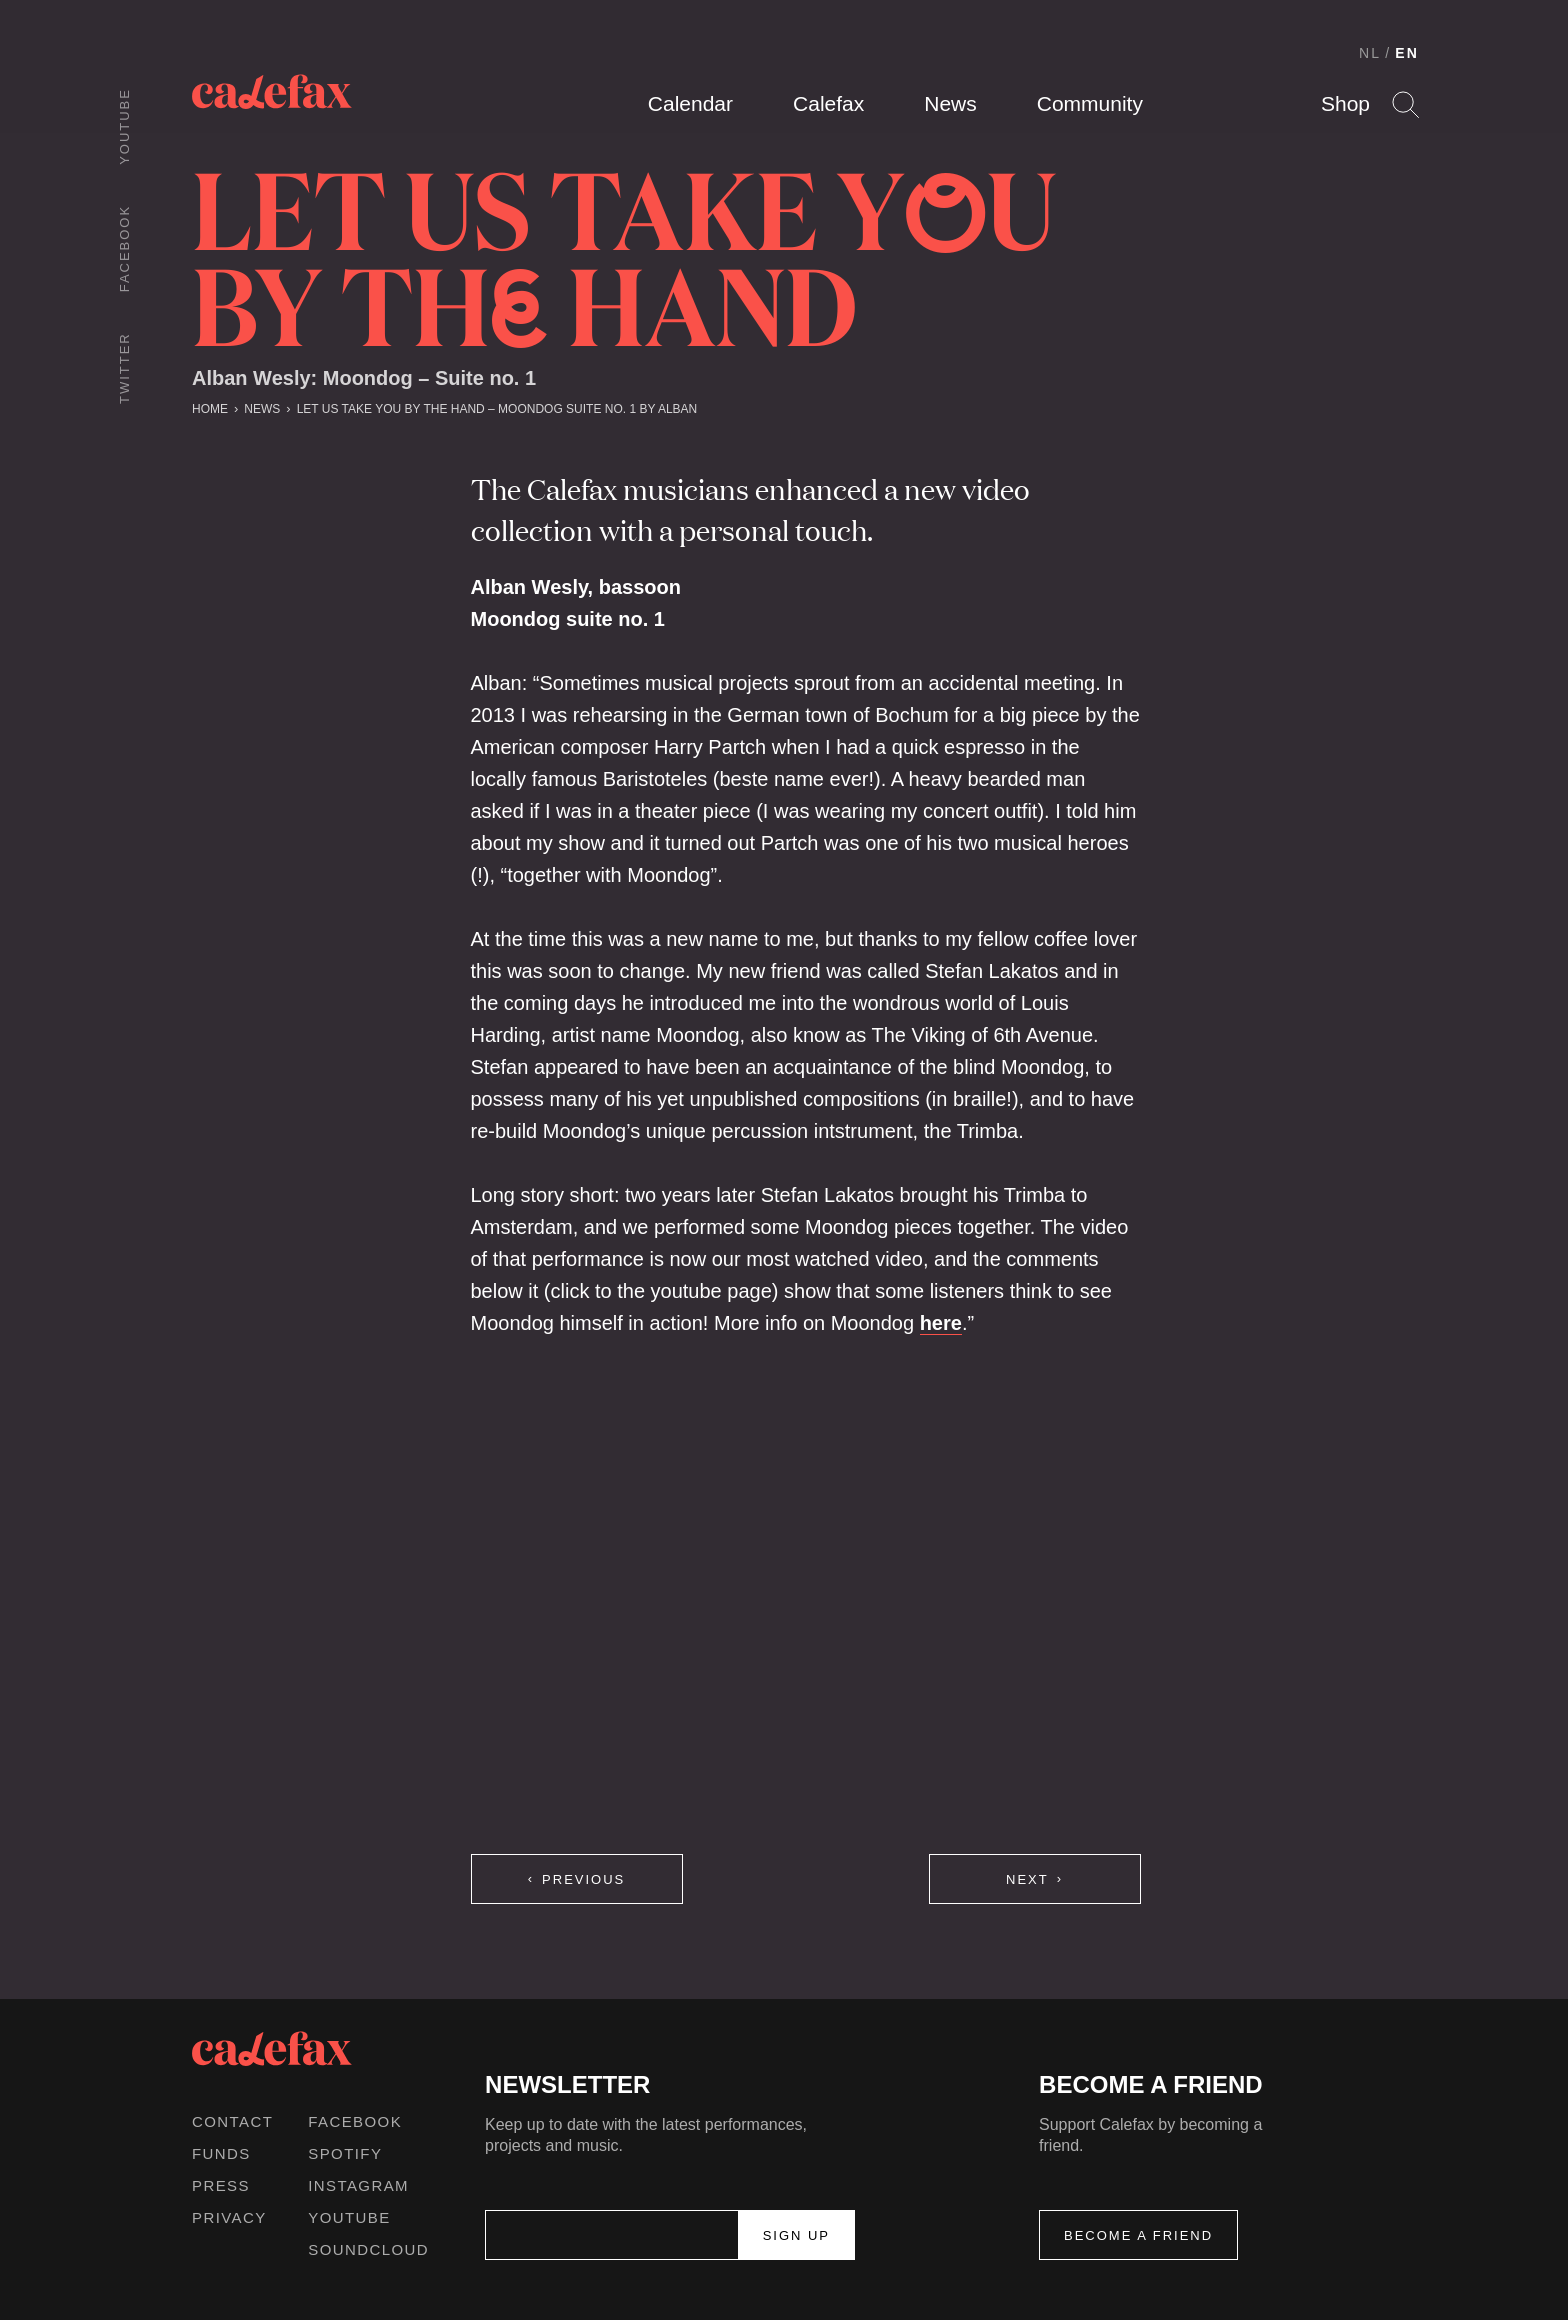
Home (210, 409)
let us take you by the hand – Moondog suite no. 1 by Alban (497, 409)
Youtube (124, 126)
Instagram (358, 2185)
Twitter (124, 368)
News (950, 103)
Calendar (690, 103)
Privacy (229, 2217)
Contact (232, 2121)
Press (221, 2185)
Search (1405, 104)
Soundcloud (368, 2249)
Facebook (124, 248)
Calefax (828, 103)
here (941, 1323)
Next (1027, 1879)
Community (1090, 103)
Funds (221, 2153)
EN (1407, 53)
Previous (583, 1879)
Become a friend (1138, 2235)
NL (1370, 53)
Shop (1345, 103)
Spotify (345, 2153)
